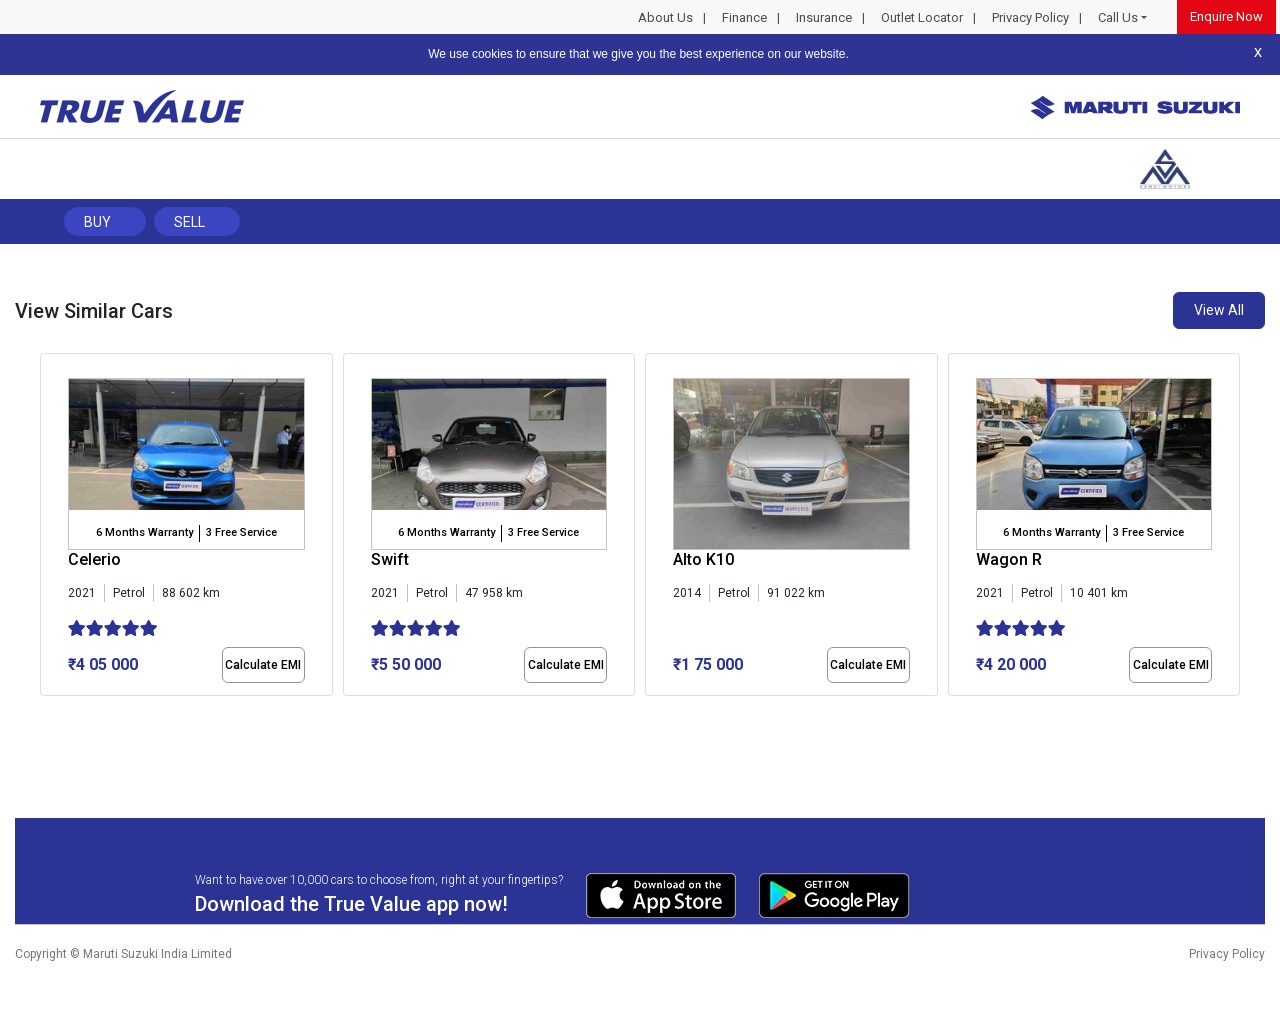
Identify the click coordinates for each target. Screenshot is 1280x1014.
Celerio (94, 559)
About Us (665, 17)
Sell (189, 222)
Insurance (824, 17)
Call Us (1118, 17)
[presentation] (50, 529)
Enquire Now (1226, 16)
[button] (46, 713)
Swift (390, 559)
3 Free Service (241, 532)
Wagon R (1009, 559)
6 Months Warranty (144, 532)
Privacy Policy (1030, 17)
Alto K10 (703, 559)
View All (1219, 310)
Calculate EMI (263, 665)
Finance (744, 17)
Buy (97, 222)
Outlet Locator (922, 17)
